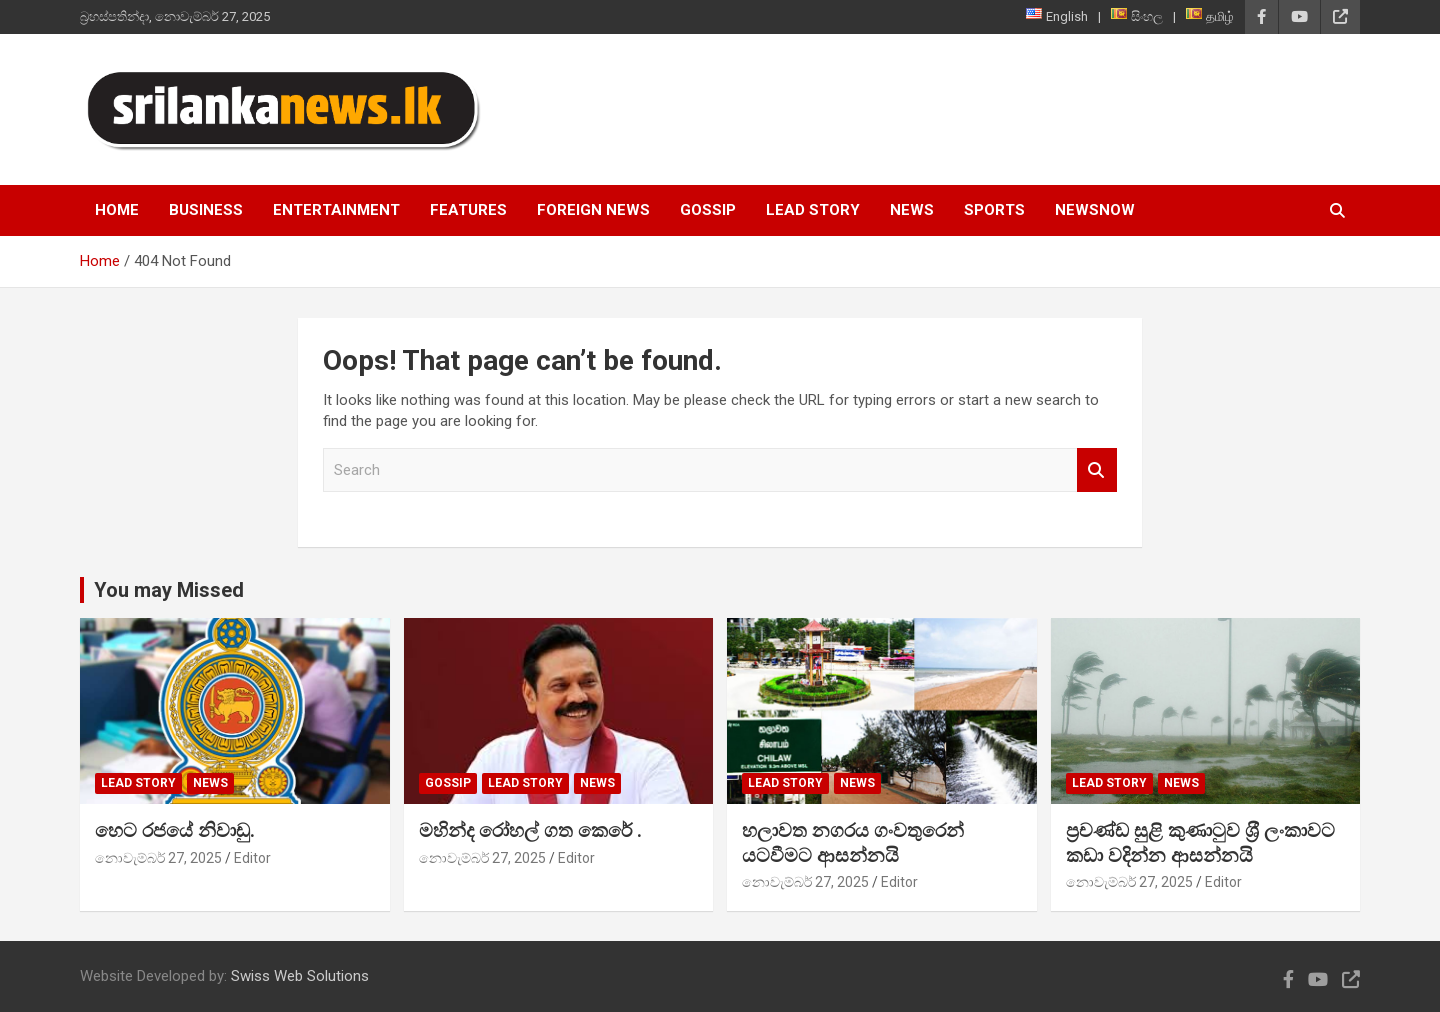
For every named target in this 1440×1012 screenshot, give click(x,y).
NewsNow (1095, 210)
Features (468, 210)
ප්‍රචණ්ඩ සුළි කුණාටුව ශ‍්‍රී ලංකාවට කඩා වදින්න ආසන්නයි (1200, 843)
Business (206, 210)
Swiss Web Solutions (300, 976)
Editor (252, 858)
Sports (994, 210)
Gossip (708, 210)
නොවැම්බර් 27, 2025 (158, 858)
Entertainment (336, 210)
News (912, 210)
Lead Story (813, 210)
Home (117, 210)
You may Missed (169, 590)
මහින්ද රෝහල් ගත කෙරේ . (530, 830)
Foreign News (593, 210)
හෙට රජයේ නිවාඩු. (175, 830)
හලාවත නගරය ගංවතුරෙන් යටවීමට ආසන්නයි (853, 843)
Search (1097, 470)
